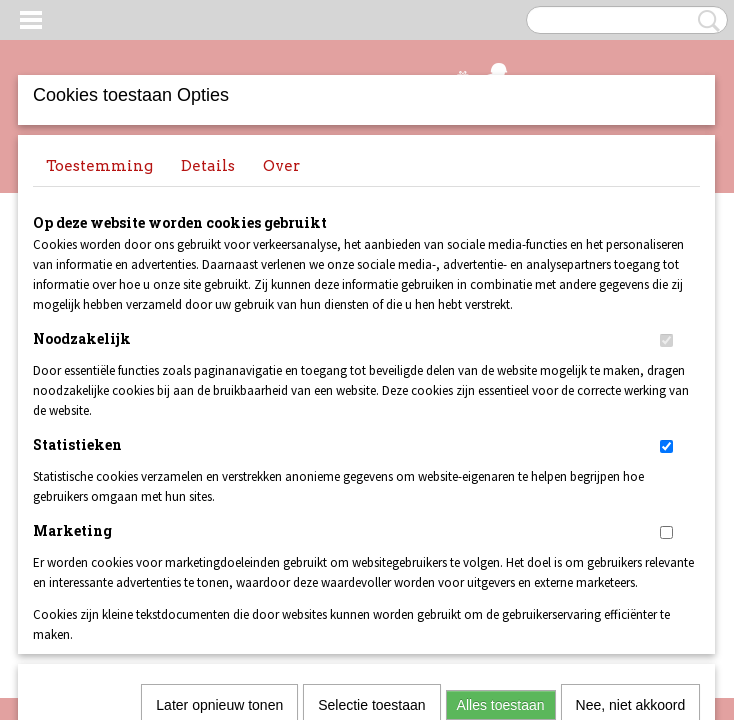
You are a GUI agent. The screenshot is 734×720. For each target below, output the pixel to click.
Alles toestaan (501, 431)
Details (208, 166)
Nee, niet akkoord (631, 431)
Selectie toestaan (371, 431)
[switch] (666, 340)
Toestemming (99, 166)
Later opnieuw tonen (219, 431)
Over (281, 166)
